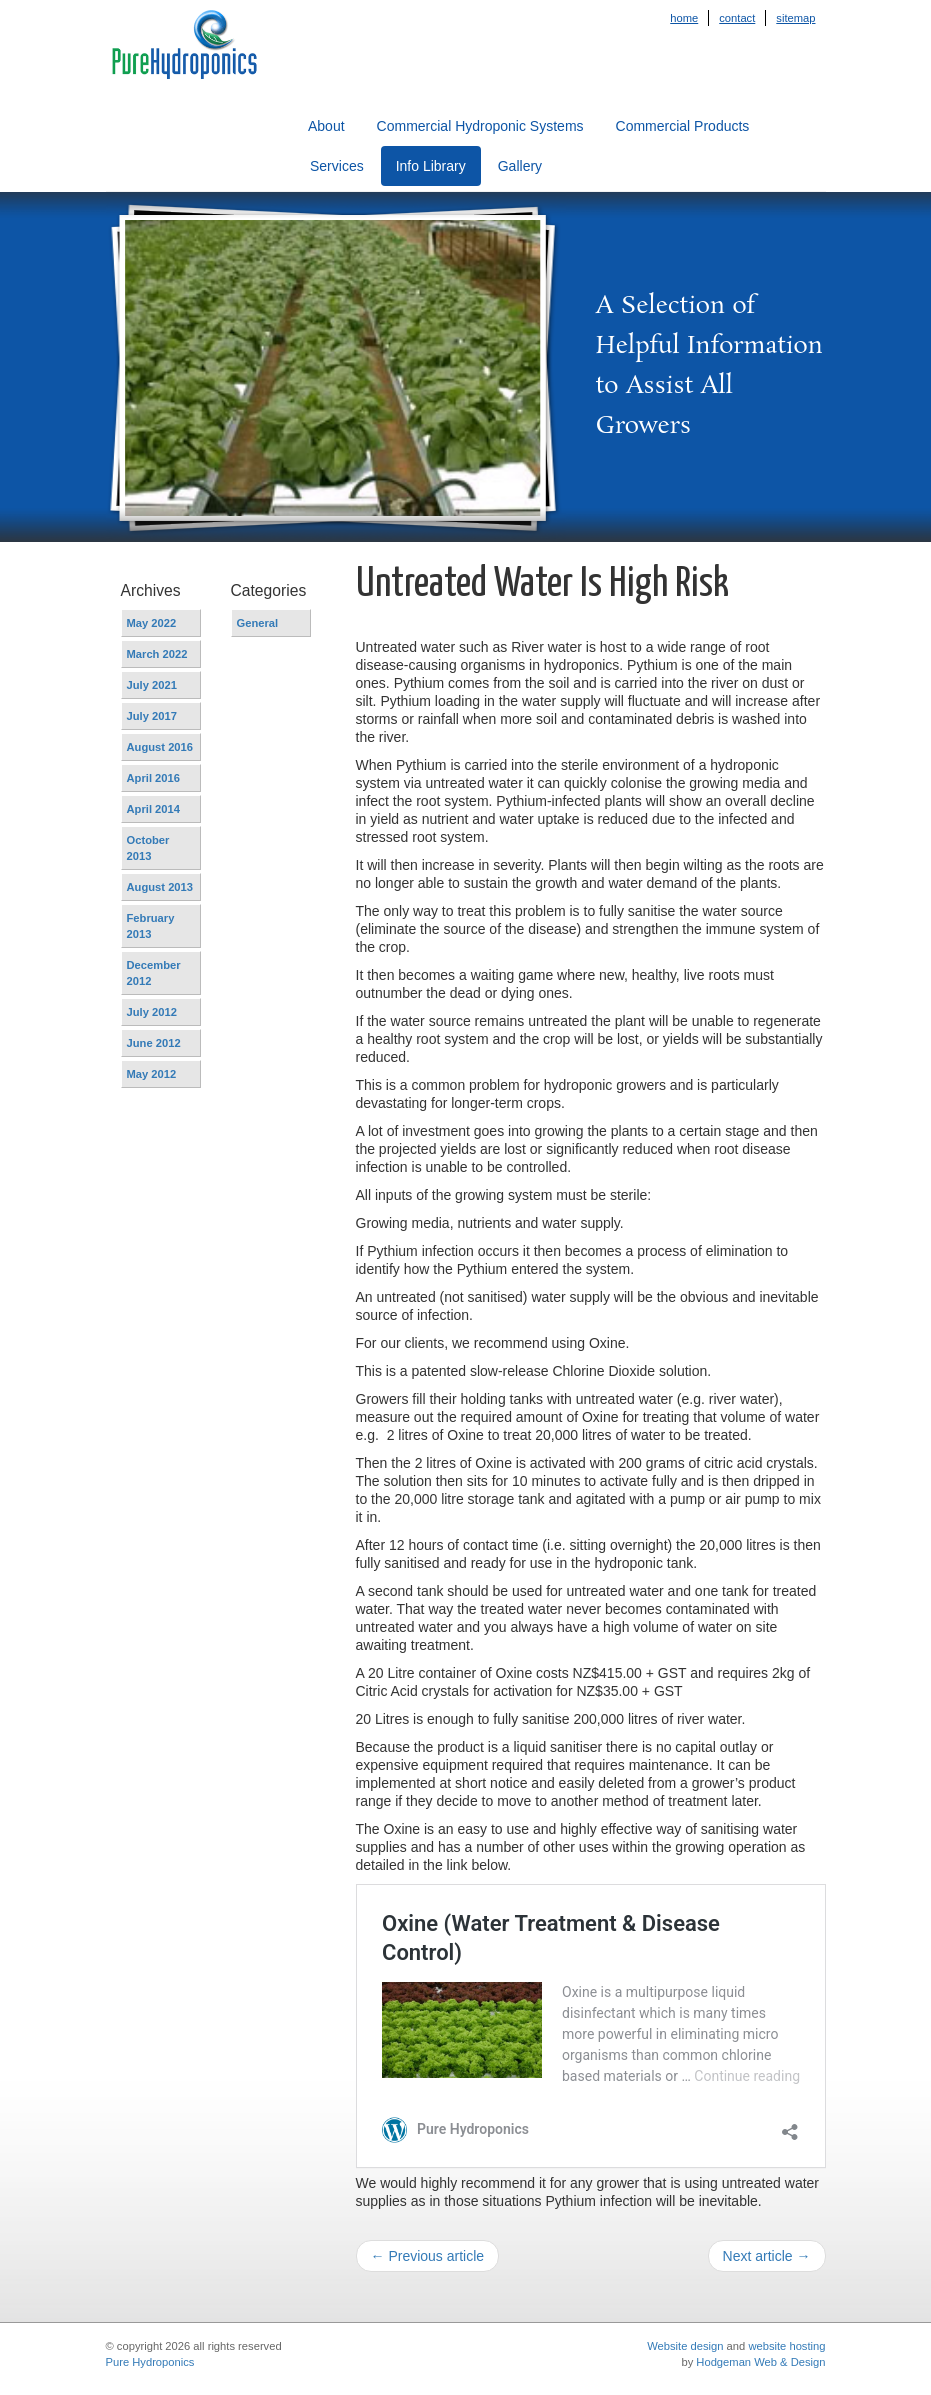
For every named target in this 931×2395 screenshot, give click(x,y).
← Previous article (428, 2256)
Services (337, 166)
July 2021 (152, 685)
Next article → (767, 2256)
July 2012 (152, 1012)
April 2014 (153, 809)
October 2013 (148, 848)
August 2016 (160, 747)
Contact (737, 18)
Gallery (520, 166)
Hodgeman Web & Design (760, 2362)
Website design (685, 2346)
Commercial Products (683, 126)
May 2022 (152, 623)
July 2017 (152, 716)
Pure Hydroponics (150, 2362)
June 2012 (154, 1043)
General (258, 623)
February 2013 (151, 926)
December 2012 (154, 973)
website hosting (786, 2346)
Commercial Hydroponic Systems (480, 126)
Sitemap (795, 18)
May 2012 (152, 1074)
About (326, 126)
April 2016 (153, 778)
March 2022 (157, 654)
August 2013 (160, 887)
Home (684, 18)
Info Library (431, 166)
